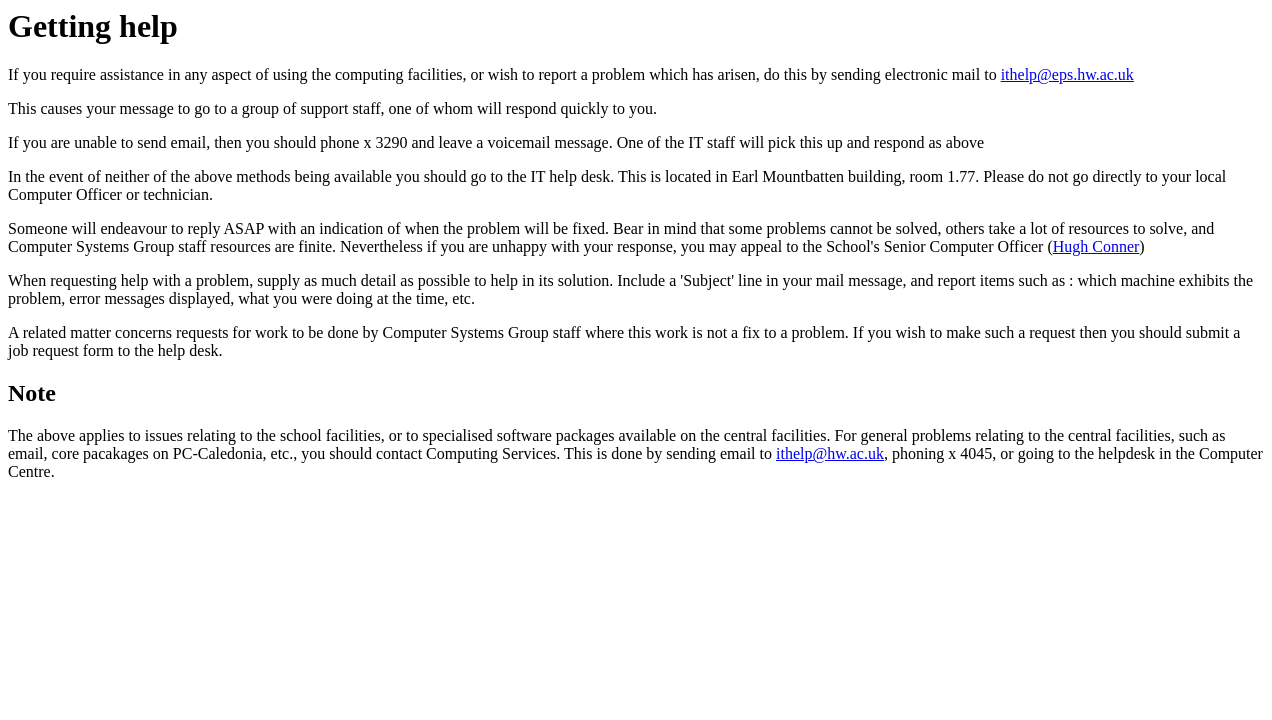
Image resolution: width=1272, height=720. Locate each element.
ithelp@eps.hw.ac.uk (1067, 74)
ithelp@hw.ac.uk (830, 453)
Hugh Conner (1096, 246)
